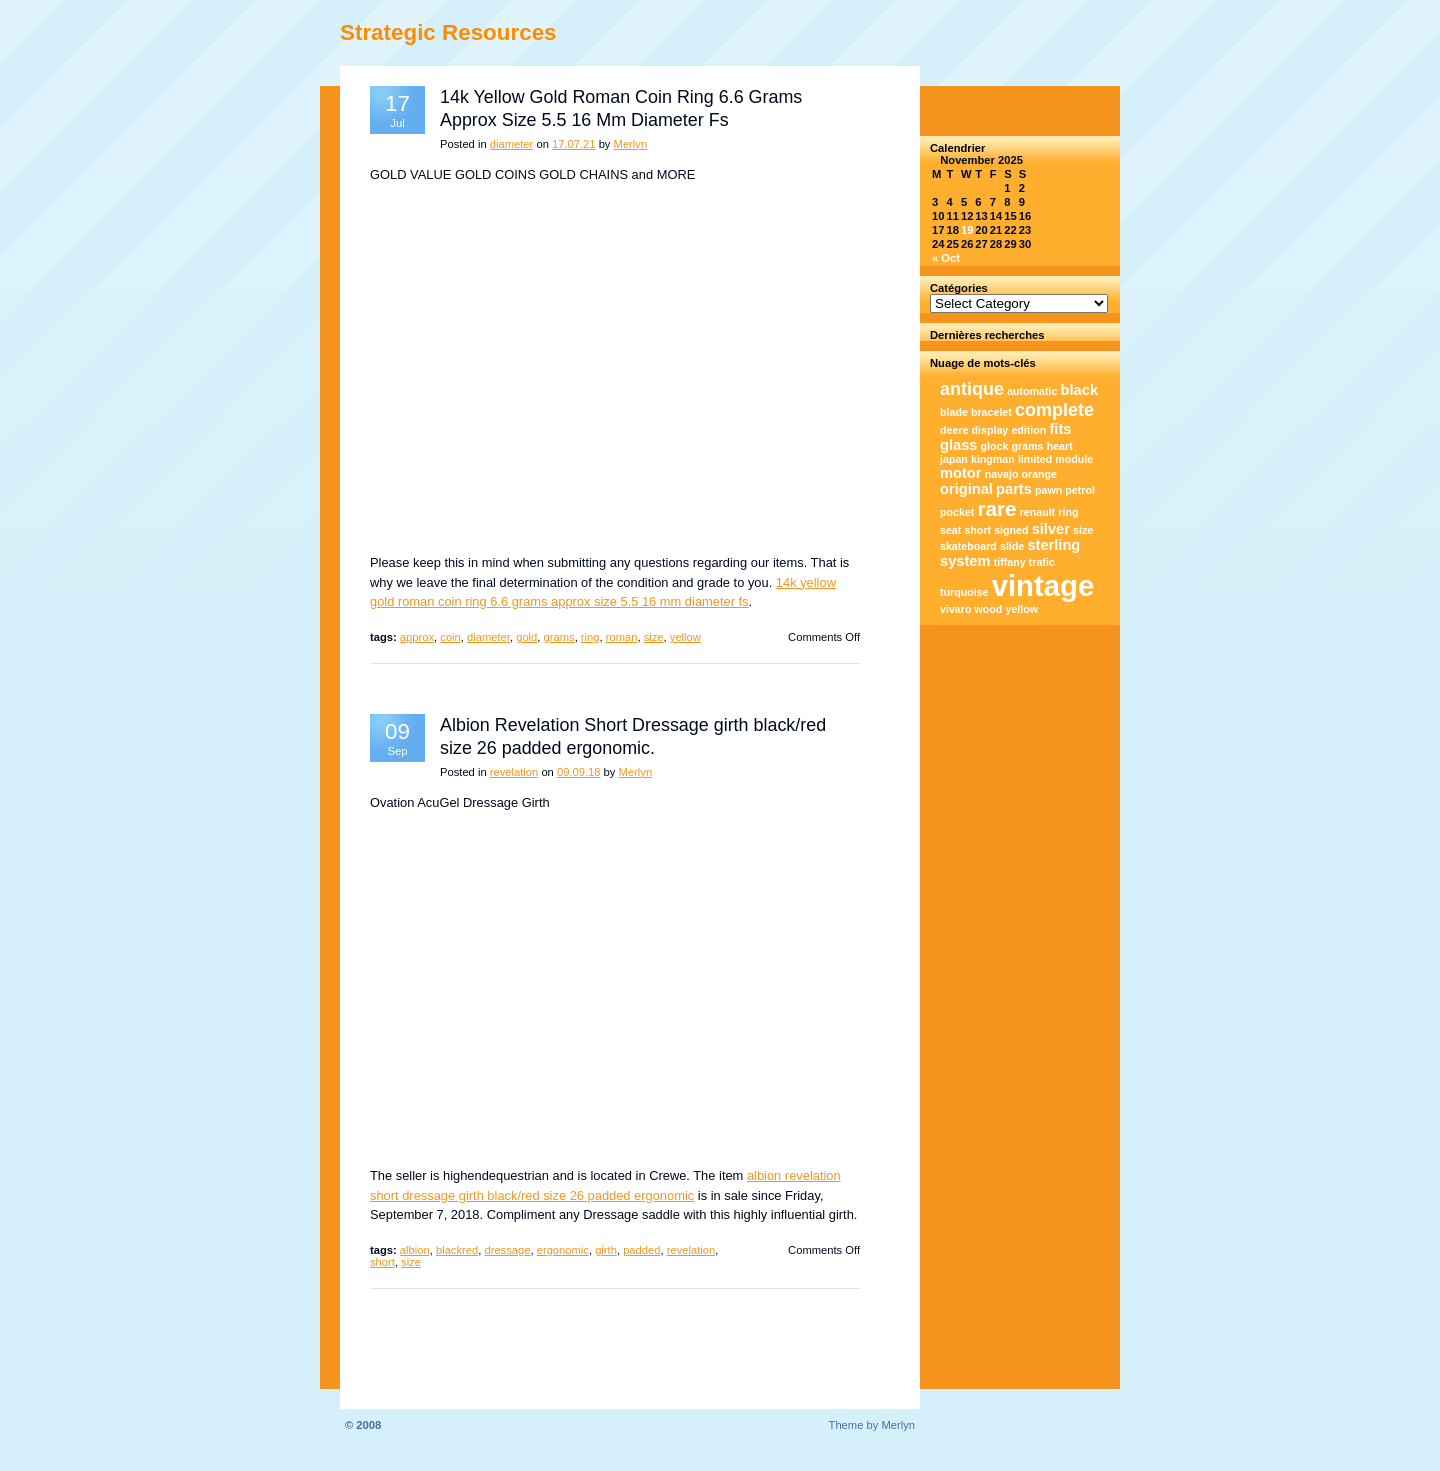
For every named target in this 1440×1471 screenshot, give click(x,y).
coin (450, 637)
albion (415, 1250)
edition (1028, 430)
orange (1040, 474)
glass (958, 445)
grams (559, 637)
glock (995, 446)
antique (972, 389)
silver (1051, 529)
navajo (1002, 474)
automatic (1032, 391)
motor (961, 473)
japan (954, 459)
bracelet (991, 412)
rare (996, 508)
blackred (457, 1250)
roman (622, 637)
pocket (957, 512)
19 (967, 230)
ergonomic (563, 1250)
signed (1011, 530)
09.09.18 (579, 772)
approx (417, 637)
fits (1060, 429)
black (1079, 390)
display (990, 430)
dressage (507, 1250)
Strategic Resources (448, 32)
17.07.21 (574, 144)
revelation (514, 772)
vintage (1043, 585)
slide (1012, 546)
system (965, 561)
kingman (993, 459)
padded (641, 1250)
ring (590, 637)
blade (954, 412)
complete (1054, 410)
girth (606, 1250)
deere (954, 430)
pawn (1048, 490)
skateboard (968, 546)
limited (1035, 459)
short (382, 1262)
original (966, 489)
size (654, 637)
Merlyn (631, 144)
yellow (685, 637)
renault (1038, 512)
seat (950, 530)
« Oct (946, 258)
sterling (1053, 545)
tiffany (1010, 562)
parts (1014, 489)
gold (526, 637)
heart (1060, 446)
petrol (1080, 490)
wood (989, 609)
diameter (512, 144)
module (1074, 459)
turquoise (964, 592)
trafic (1042, 562)
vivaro (955, 609)
